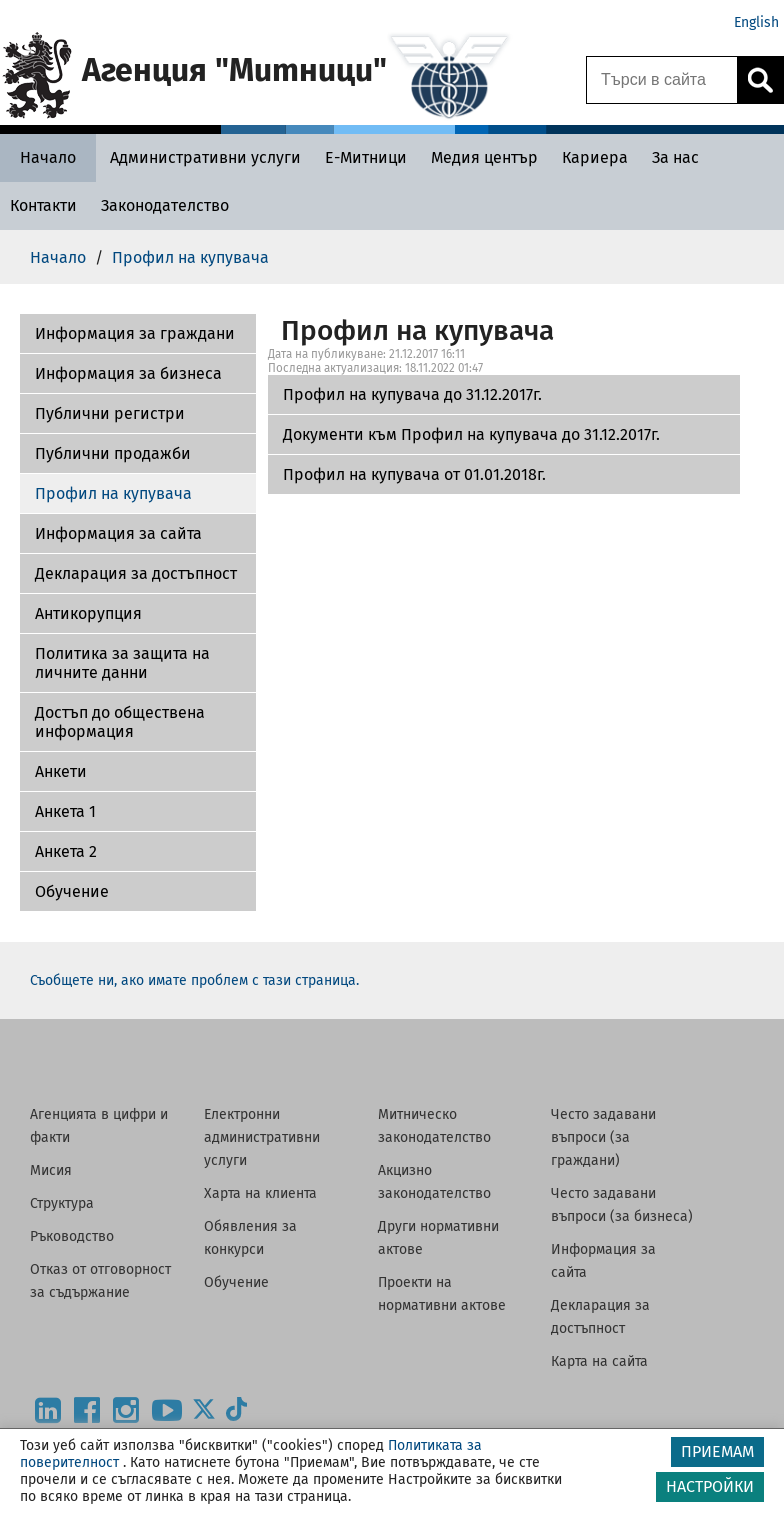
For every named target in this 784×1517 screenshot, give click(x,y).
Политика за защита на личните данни (122, 663)
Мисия (51, 1170)
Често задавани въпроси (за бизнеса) (622, 1205)
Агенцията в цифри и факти (99, 1126)
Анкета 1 (65, 811)
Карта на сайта (599, 1361)
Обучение (72, 891)
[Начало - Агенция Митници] (48, 157)
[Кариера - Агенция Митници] (595, 157)
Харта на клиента (260, 1193)
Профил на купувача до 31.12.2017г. (412, 394)
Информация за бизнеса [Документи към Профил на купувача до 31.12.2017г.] (128, 373)
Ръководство (72, 1236)
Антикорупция (88, 613)
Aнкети (61, 771)
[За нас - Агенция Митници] (675, 157)
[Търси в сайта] (662, 80)
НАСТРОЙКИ (710, 1486)
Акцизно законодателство (434, 1182)
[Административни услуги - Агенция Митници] (205, 157)
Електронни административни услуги (262, 1137)
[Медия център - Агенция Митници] (484, 157)
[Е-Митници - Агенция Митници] (366, 157)
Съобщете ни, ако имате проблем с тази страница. (194, 980)
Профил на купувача (113, 493)
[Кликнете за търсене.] (760, 80)
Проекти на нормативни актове (442, 1294)
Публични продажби (113, 453)
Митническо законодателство (434, 1126)
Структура (62, 1203)
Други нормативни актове (438, 1238)
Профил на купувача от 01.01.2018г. (414, 474)
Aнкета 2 (66, 851)
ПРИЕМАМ (717, 1451)
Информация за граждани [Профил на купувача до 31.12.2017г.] (135, 333)
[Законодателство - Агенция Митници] (165, 205)
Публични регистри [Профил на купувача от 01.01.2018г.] (110, 413)
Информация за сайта (118, 533)
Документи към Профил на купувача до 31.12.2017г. (471, 434)
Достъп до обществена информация (120, 722)
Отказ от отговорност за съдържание (100, 1281)
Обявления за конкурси (250, 1238)
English (756, 22)
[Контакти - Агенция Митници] (43, 205)
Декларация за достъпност (136, 573)
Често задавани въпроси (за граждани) (603, 1137)
